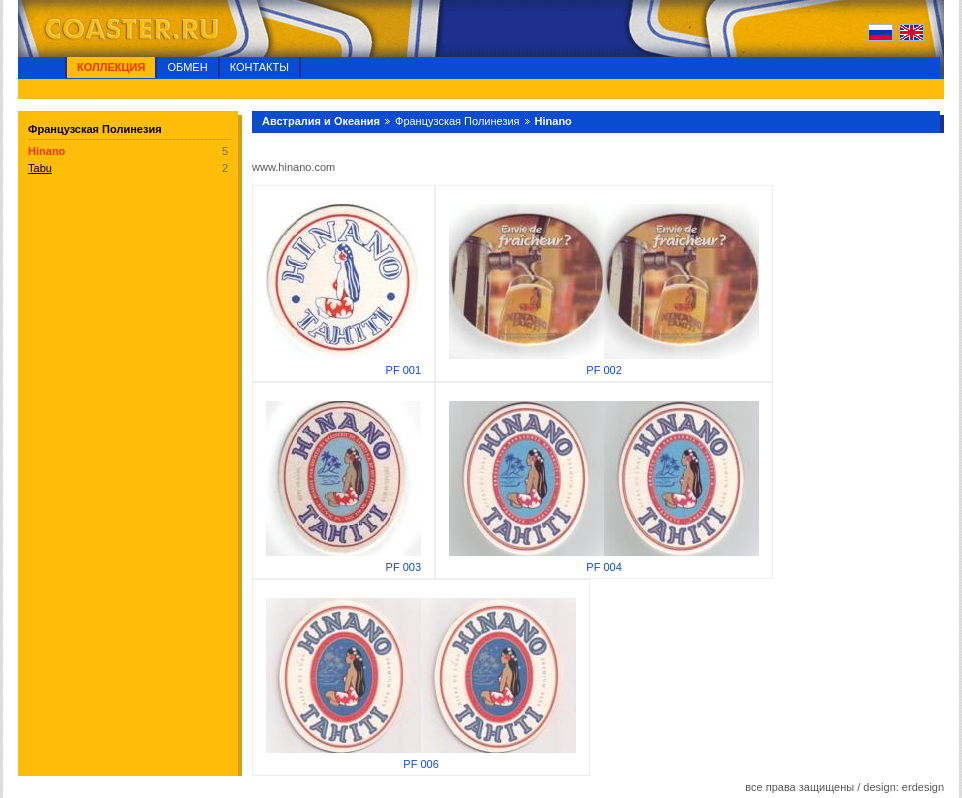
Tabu (40, 168)
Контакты (259, 67)
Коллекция (111, 67)
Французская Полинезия (457, 121)
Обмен (187, 67)
